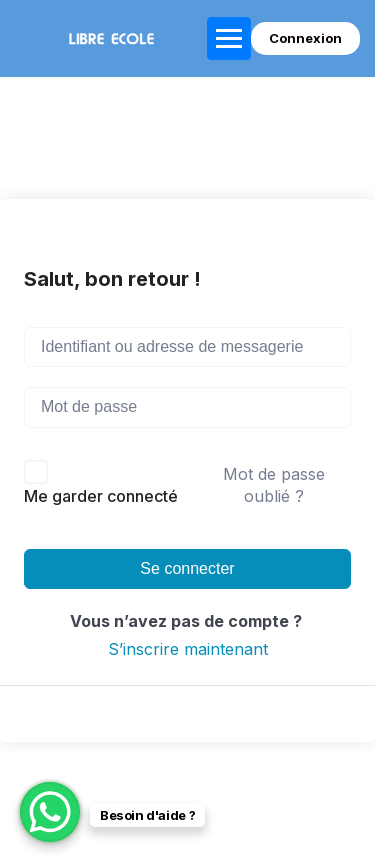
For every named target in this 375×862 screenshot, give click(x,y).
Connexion (305, 38)
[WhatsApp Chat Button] (50, 812)
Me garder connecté (101, 496)
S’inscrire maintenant (188, 649)
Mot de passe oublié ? (274, 485)
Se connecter (187, 568)
